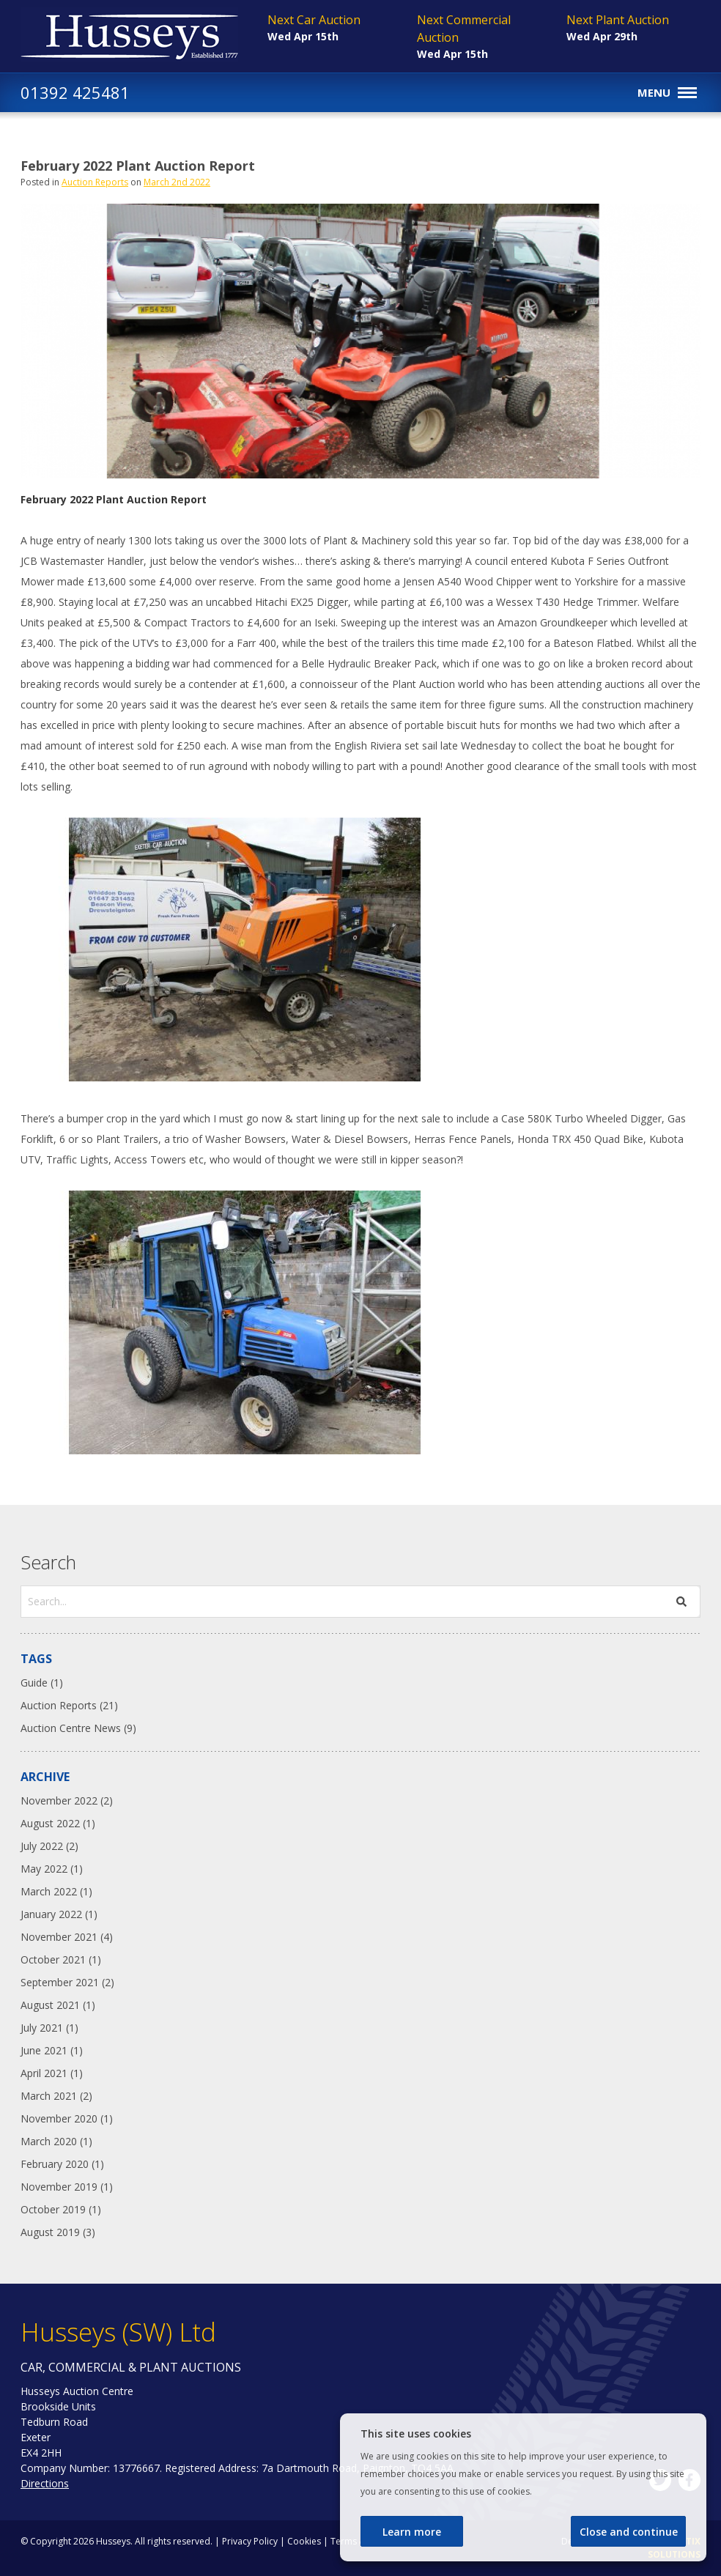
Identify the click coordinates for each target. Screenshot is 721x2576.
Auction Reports (95, 182)
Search (48, 1562)
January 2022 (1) (59, 1914)
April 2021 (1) (52, 2073)
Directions (45, 2483)
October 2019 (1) (61, 2209)
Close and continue (629, 2532)
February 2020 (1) (62, 2164)
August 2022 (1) (58, 1823)
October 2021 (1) (61, 1959)
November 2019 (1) (67, 2187)
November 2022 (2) (67, 1800)
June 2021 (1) (52, 2050)
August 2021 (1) (58, 2005)
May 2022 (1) (52, 1869)
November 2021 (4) (67, 1937)
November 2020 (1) (67, 2118)
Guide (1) (42, 1682)
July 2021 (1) (49, 2028)
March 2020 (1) (56, 2141)
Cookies (304, 2541)
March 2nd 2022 (177, 182)
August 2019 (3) (58, 2232)
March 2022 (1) (56, 1891)
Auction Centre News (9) (78, 1728)
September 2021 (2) (67, 1982)
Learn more (411, 2532)
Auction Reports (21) (69, 1705)
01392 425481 (75, 92)
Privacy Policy (250, 2541)
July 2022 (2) (49, 1846)
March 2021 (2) (56, 2096)
